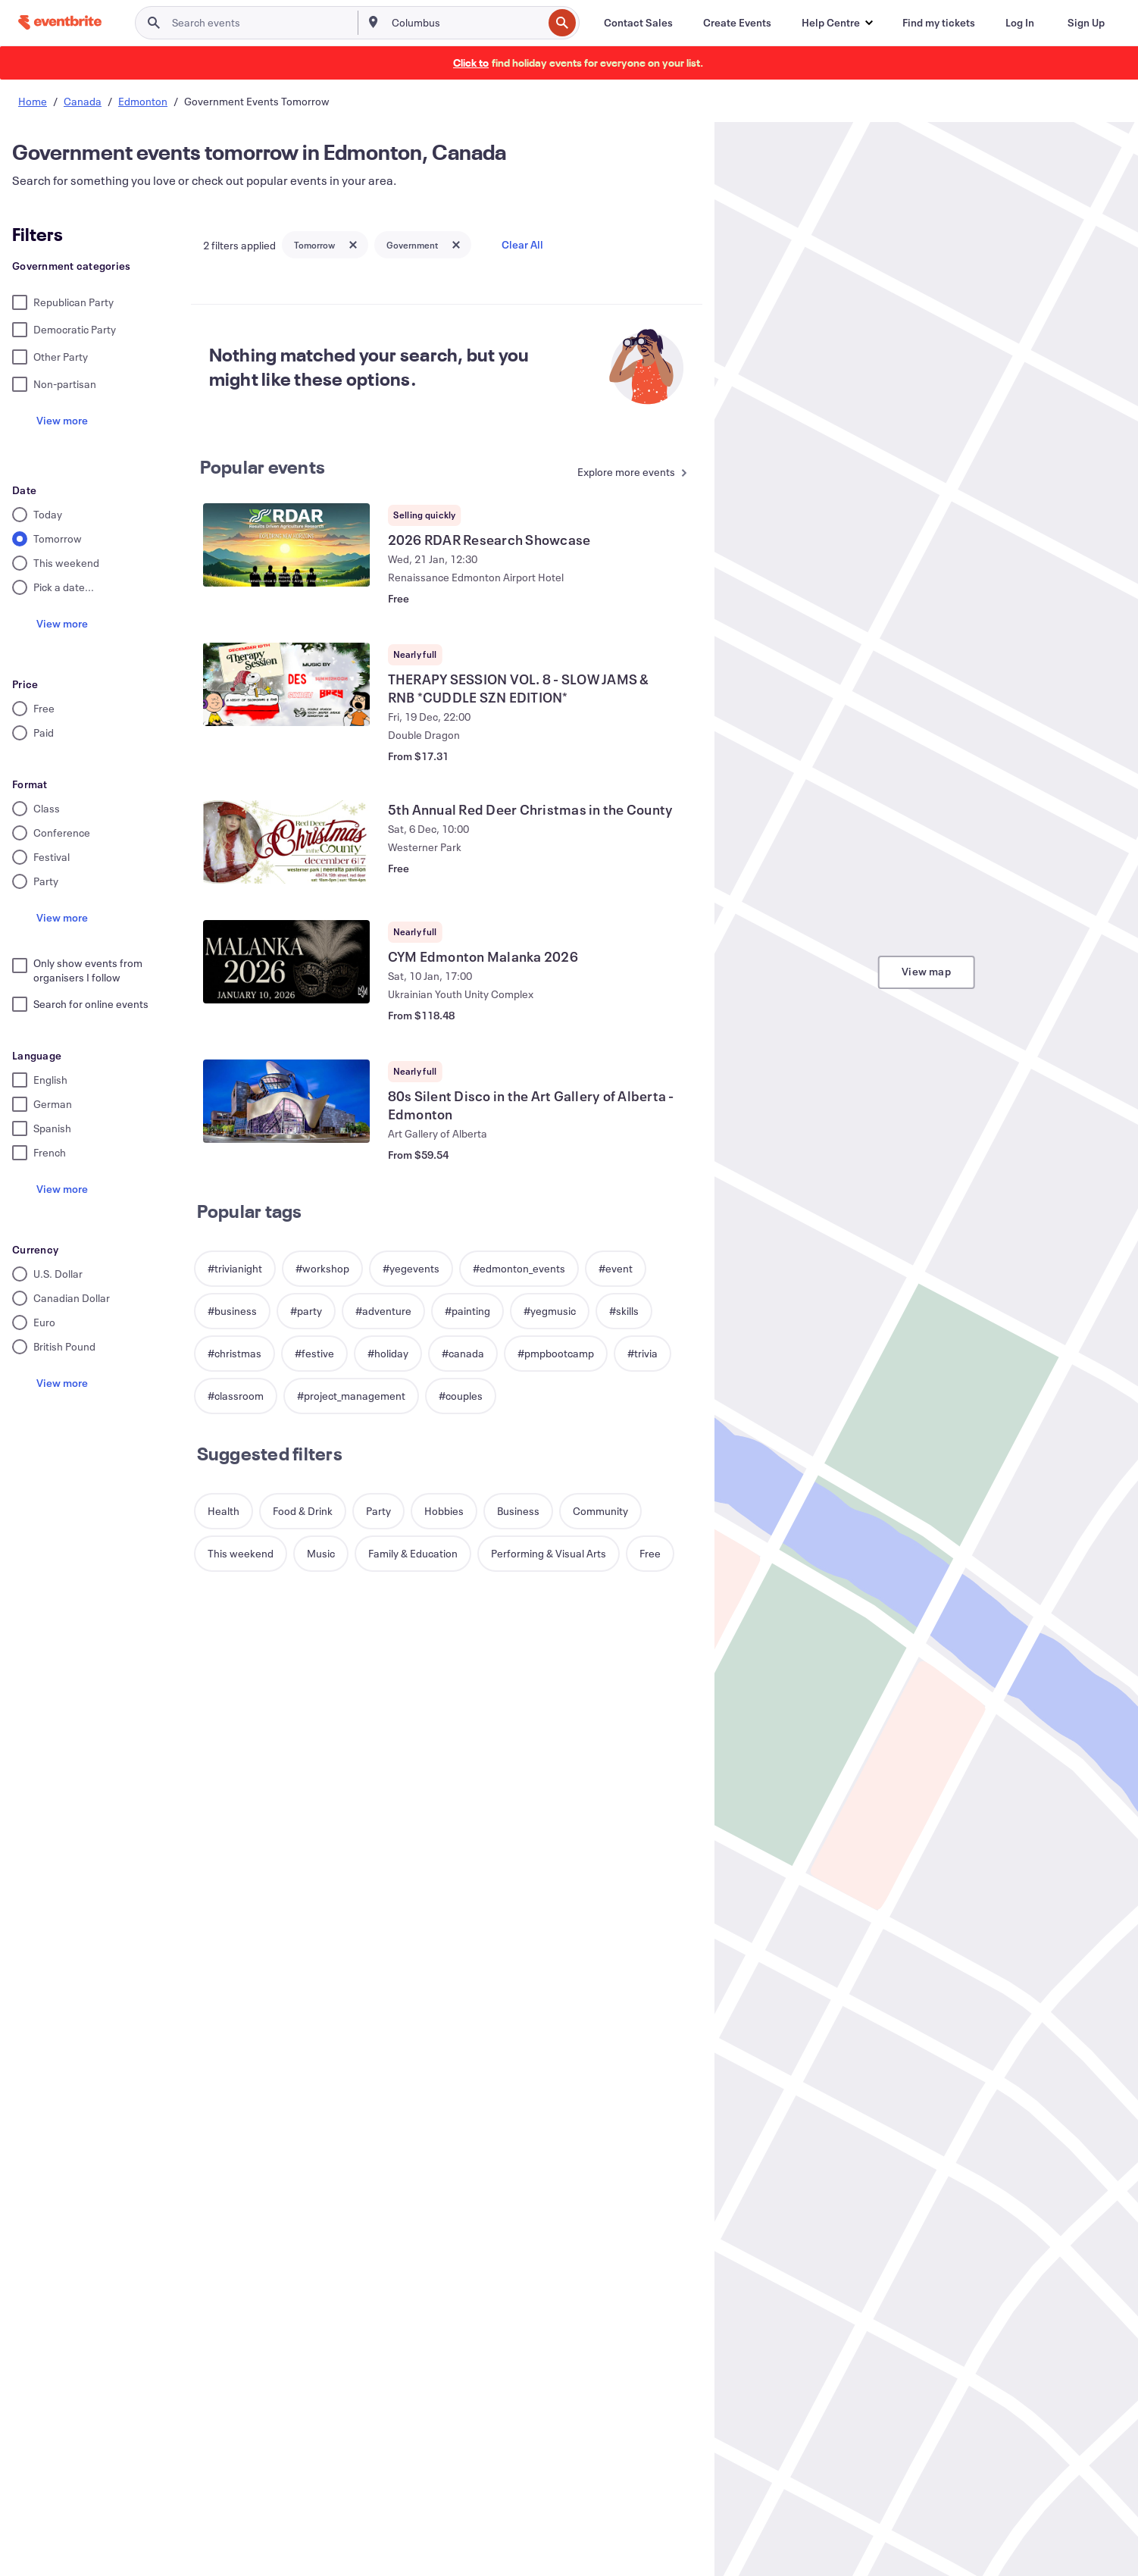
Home (32, 101)
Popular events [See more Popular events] (263, 467)
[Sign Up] (1086, 23)
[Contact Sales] (638, 23)
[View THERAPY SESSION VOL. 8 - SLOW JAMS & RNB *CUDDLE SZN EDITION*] (286, 684)
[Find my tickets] (938, 23)
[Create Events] (737, 23)
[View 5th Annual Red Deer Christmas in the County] (286, 842)
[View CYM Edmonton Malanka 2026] (286, 961)
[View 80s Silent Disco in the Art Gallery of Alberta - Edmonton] (286, 1101)
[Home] (60, 22)
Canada (83, 101)
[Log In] (1019, 23)
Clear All (522, 244)
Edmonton (142, 101)
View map (926, 971)
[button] (836, 22)
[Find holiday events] (471, 63)
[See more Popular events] (631, 473)
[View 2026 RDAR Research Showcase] (286, 545)
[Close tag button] (353, 245)
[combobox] (466, 22)
